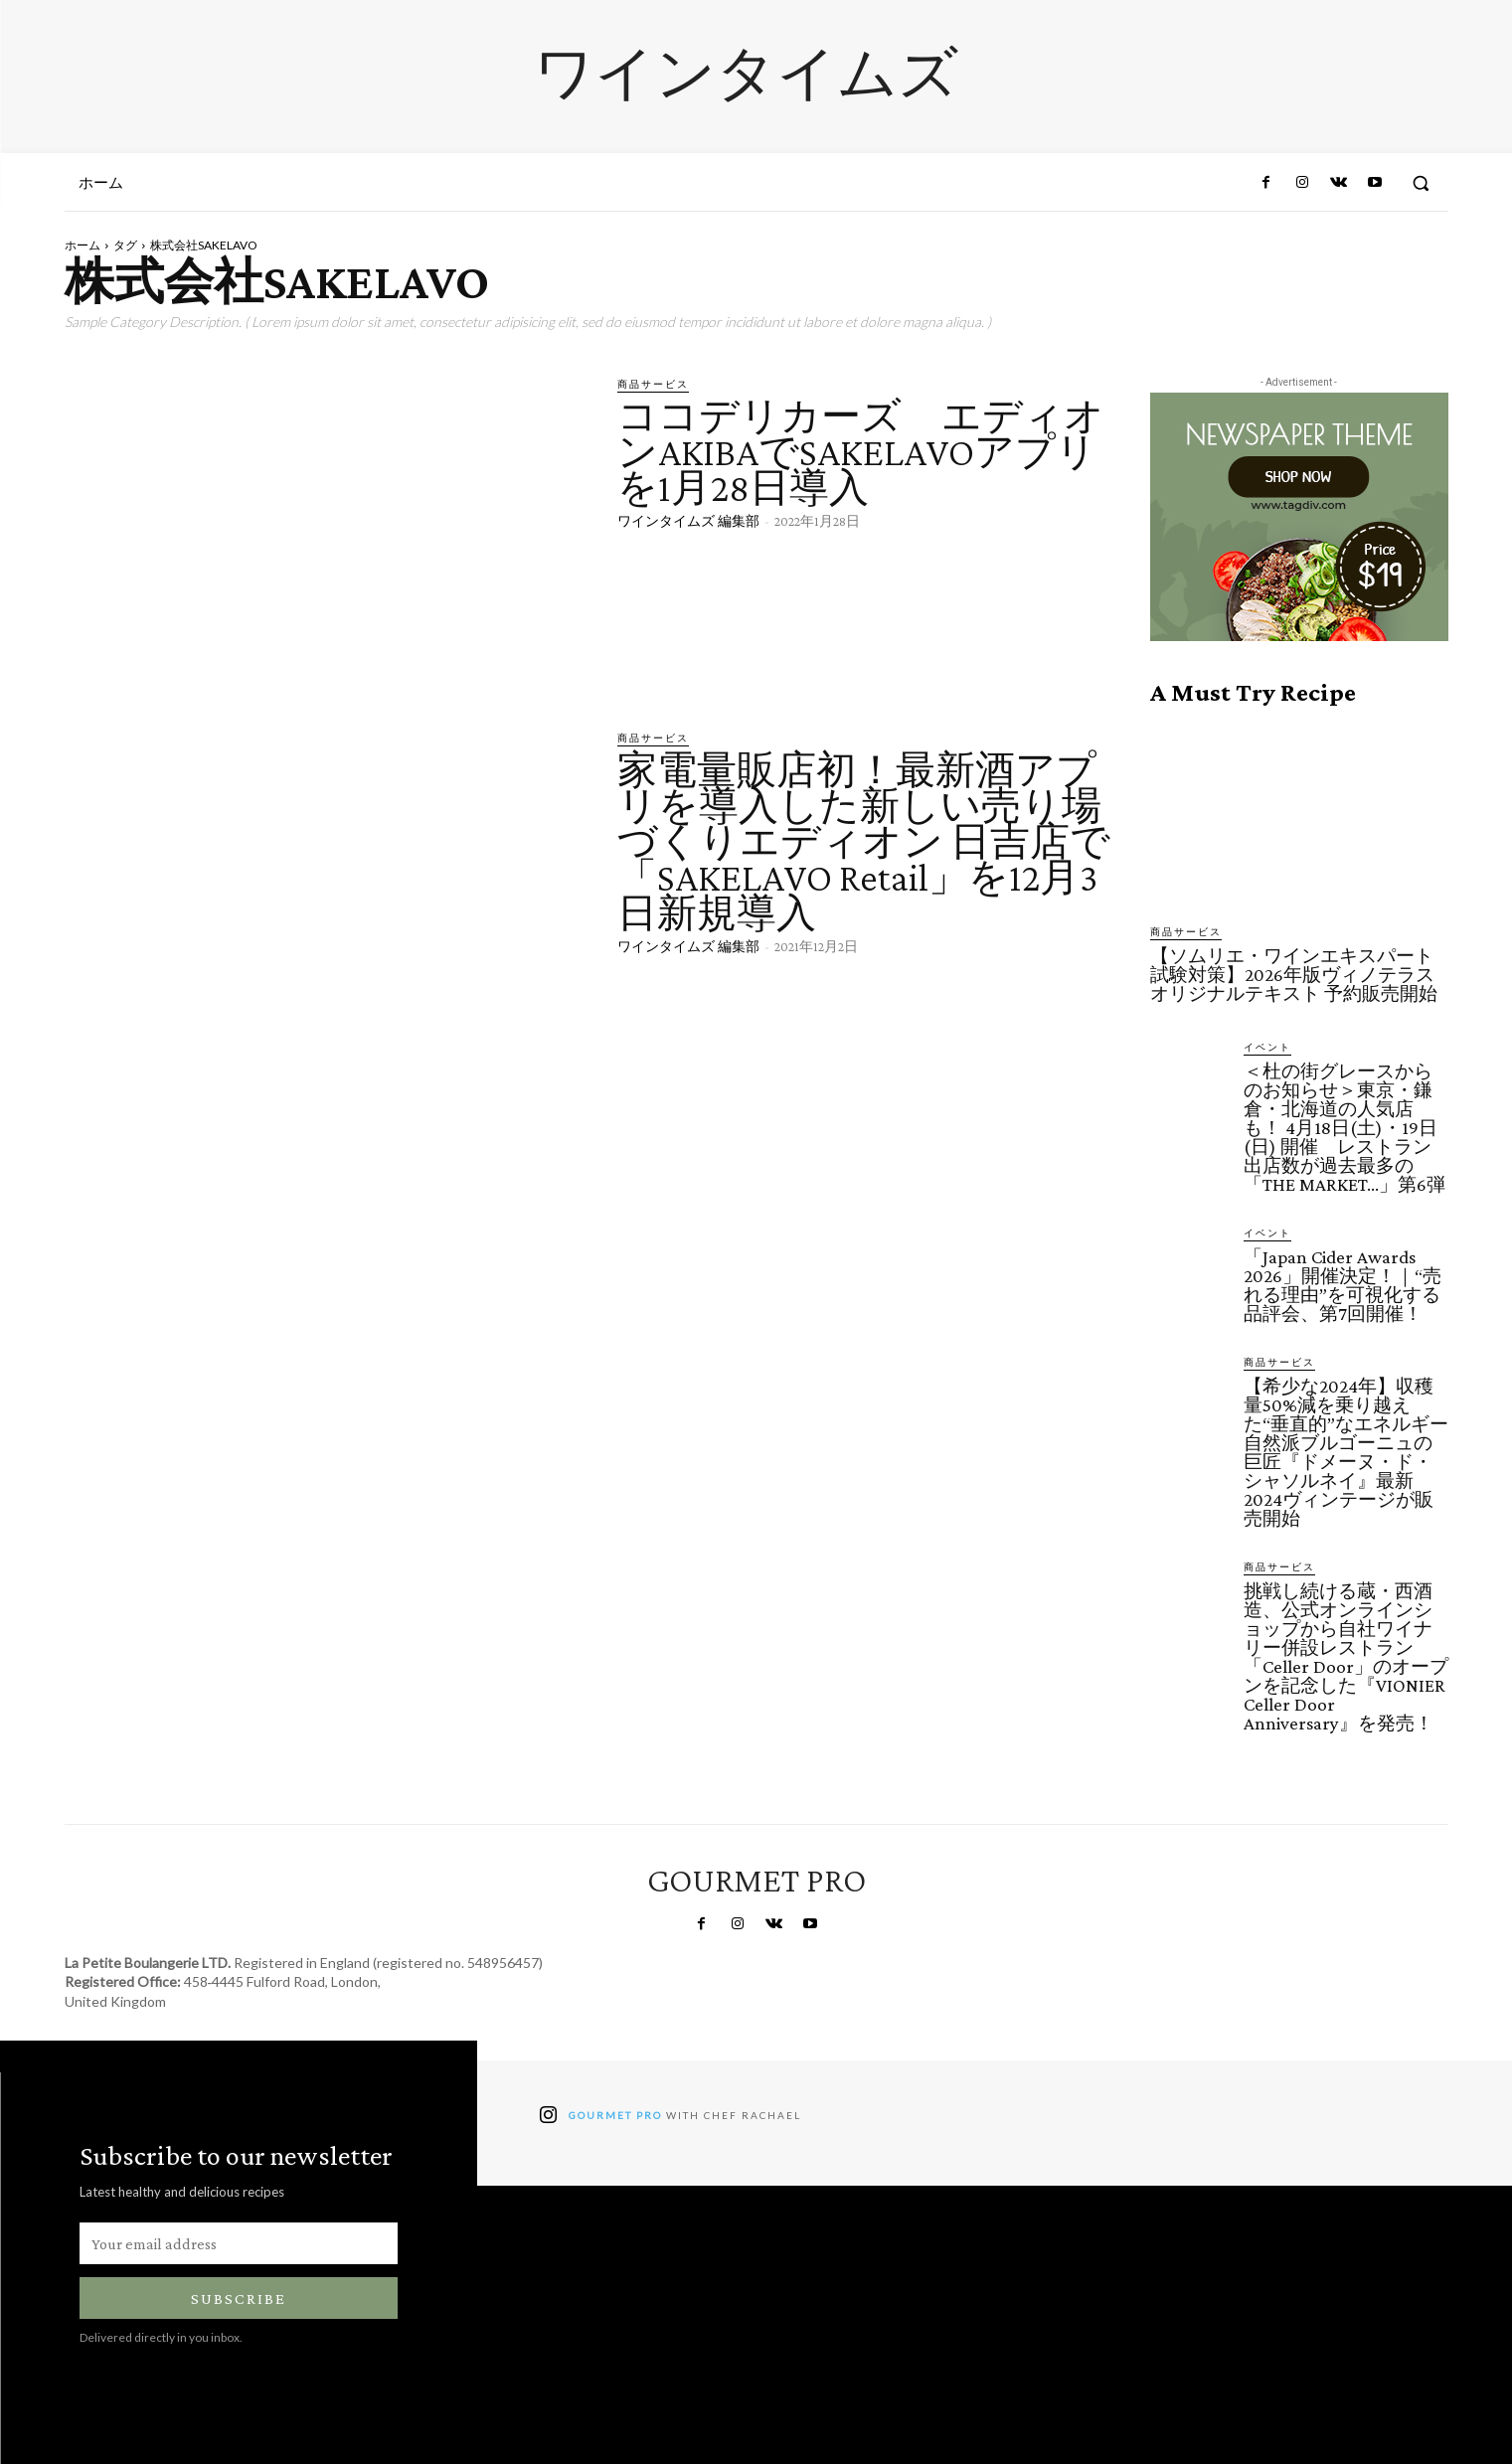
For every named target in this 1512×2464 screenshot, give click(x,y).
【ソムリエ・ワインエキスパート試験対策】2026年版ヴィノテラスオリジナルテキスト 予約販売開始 (1293, 974)
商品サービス (653, 384)
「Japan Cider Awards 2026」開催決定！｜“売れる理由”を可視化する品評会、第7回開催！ (1342, 1285)
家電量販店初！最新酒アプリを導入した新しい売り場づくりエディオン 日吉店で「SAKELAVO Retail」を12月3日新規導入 (863, 841)
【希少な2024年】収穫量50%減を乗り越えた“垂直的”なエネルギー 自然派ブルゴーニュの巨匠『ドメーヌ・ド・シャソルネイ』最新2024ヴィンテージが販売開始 (1346, 1452)
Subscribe (238, 2298)
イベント (1267, 1047)
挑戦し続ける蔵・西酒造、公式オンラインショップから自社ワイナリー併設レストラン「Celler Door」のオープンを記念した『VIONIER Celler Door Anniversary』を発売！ (1346, 1656)
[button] (1420, 183)
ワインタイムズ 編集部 (688, 521)
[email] (239, 2243)
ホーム (82, 245)
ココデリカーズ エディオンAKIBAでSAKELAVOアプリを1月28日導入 (860, 452)
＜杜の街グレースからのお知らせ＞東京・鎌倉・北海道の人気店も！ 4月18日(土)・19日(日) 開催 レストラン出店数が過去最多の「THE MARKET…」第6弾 (1344, 1128)
